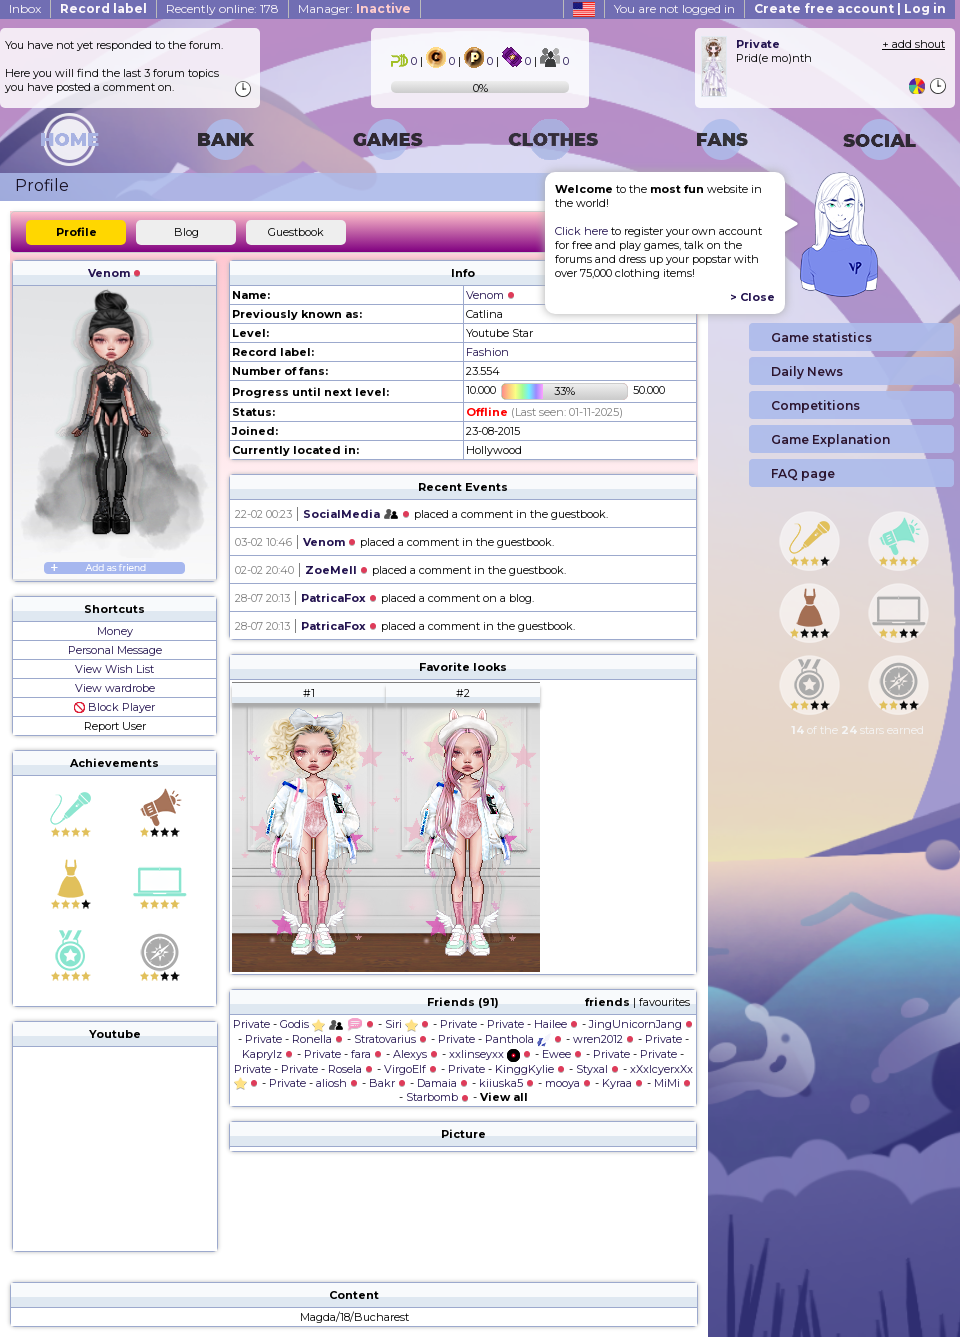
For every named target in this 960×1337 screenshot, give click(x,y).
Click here (581, 231)
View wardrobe (115, 688)
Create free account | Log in (850, 8)
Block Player (114, 707)
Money (115, 631)
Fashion (487, 352)
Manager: (354, 8)
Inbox (25, 8)
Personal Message (115, 650)
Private (251, 1024)
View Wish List (114, 669)
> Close (752, 297)
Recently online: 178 (222, 8)
